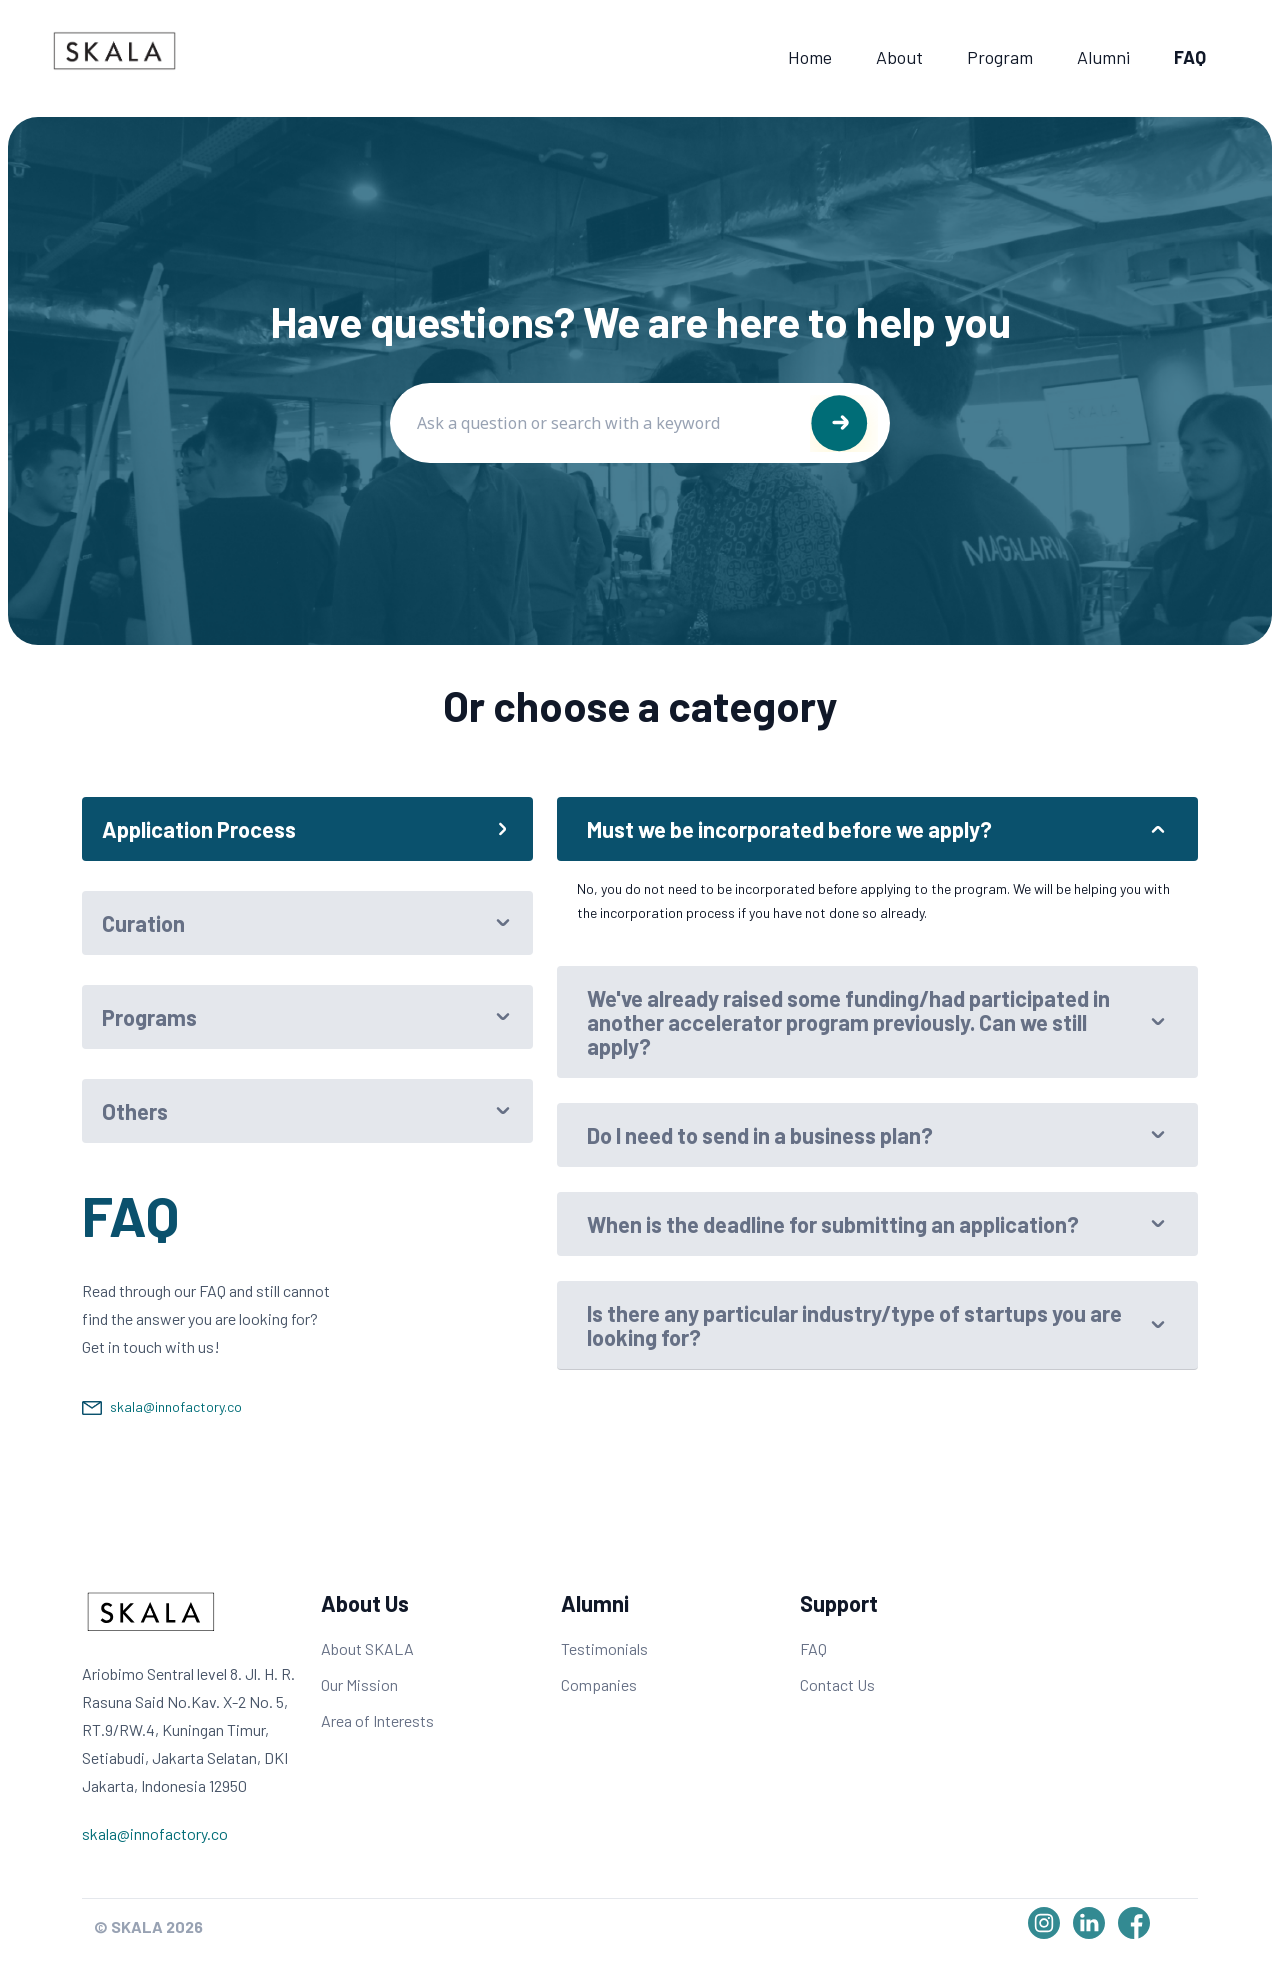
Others (135, 1111)
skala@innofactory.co (176, 1406)
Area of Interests (377, 1720)
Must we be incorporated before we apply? (789, 829)
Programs (149, 1017)
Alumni (1103, 57)
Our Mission (359, 1684)
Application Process (199, 829)
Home (810, 57)
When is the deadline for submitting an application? (833, 1224)
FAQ (1190, 57)
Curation (143, 923)
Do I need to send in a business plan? (760, 1135)
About (899, 57)
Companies (599, 1684)
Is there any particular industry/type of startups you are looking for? (854, 1325)
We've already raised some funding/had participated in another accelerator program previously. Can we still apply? (848, 1022)
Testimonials (604, 1648)
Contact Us (837, 1684)
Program (1000, 57)
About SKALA (367, 1648)
